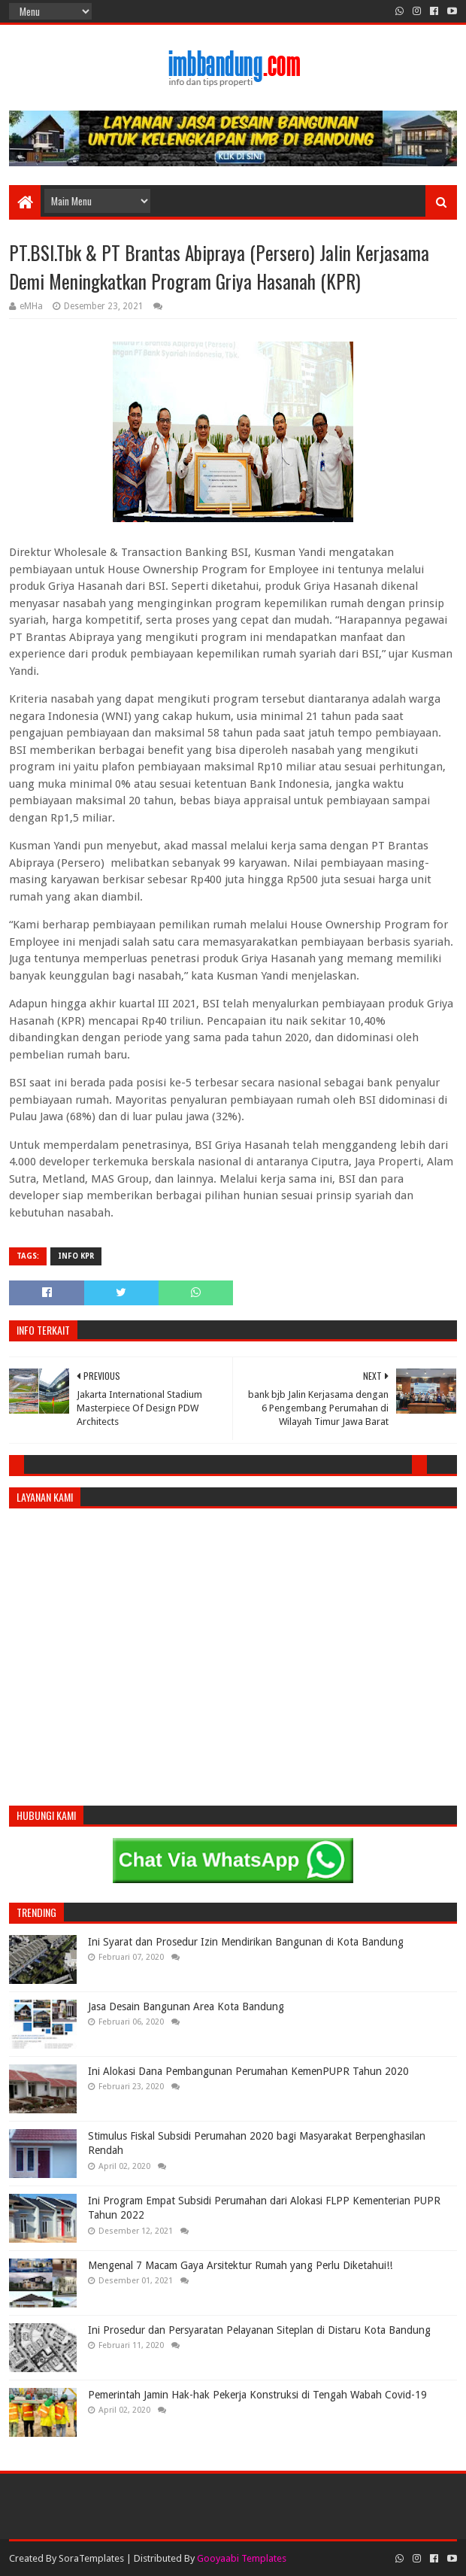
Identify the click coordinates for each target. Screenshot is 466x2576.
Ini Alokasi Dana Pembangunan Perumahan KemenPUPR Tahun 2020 (248, 2071)
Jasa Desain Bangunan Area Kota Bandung (186, 2006)
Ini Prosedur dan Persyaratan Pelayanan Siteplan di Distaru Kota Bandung (259, 2330)
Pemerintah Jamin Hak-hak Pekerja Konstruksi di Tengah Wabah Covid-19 (257, 2395)
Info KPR (76, 1256)
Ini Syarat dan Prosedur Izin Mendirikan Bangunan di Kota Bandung (246, 1942)
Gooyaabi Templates (241, 2558)
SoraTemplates (91, 2558)
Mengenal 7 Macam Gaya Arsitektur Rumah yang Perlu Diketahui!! (240, 2265)
